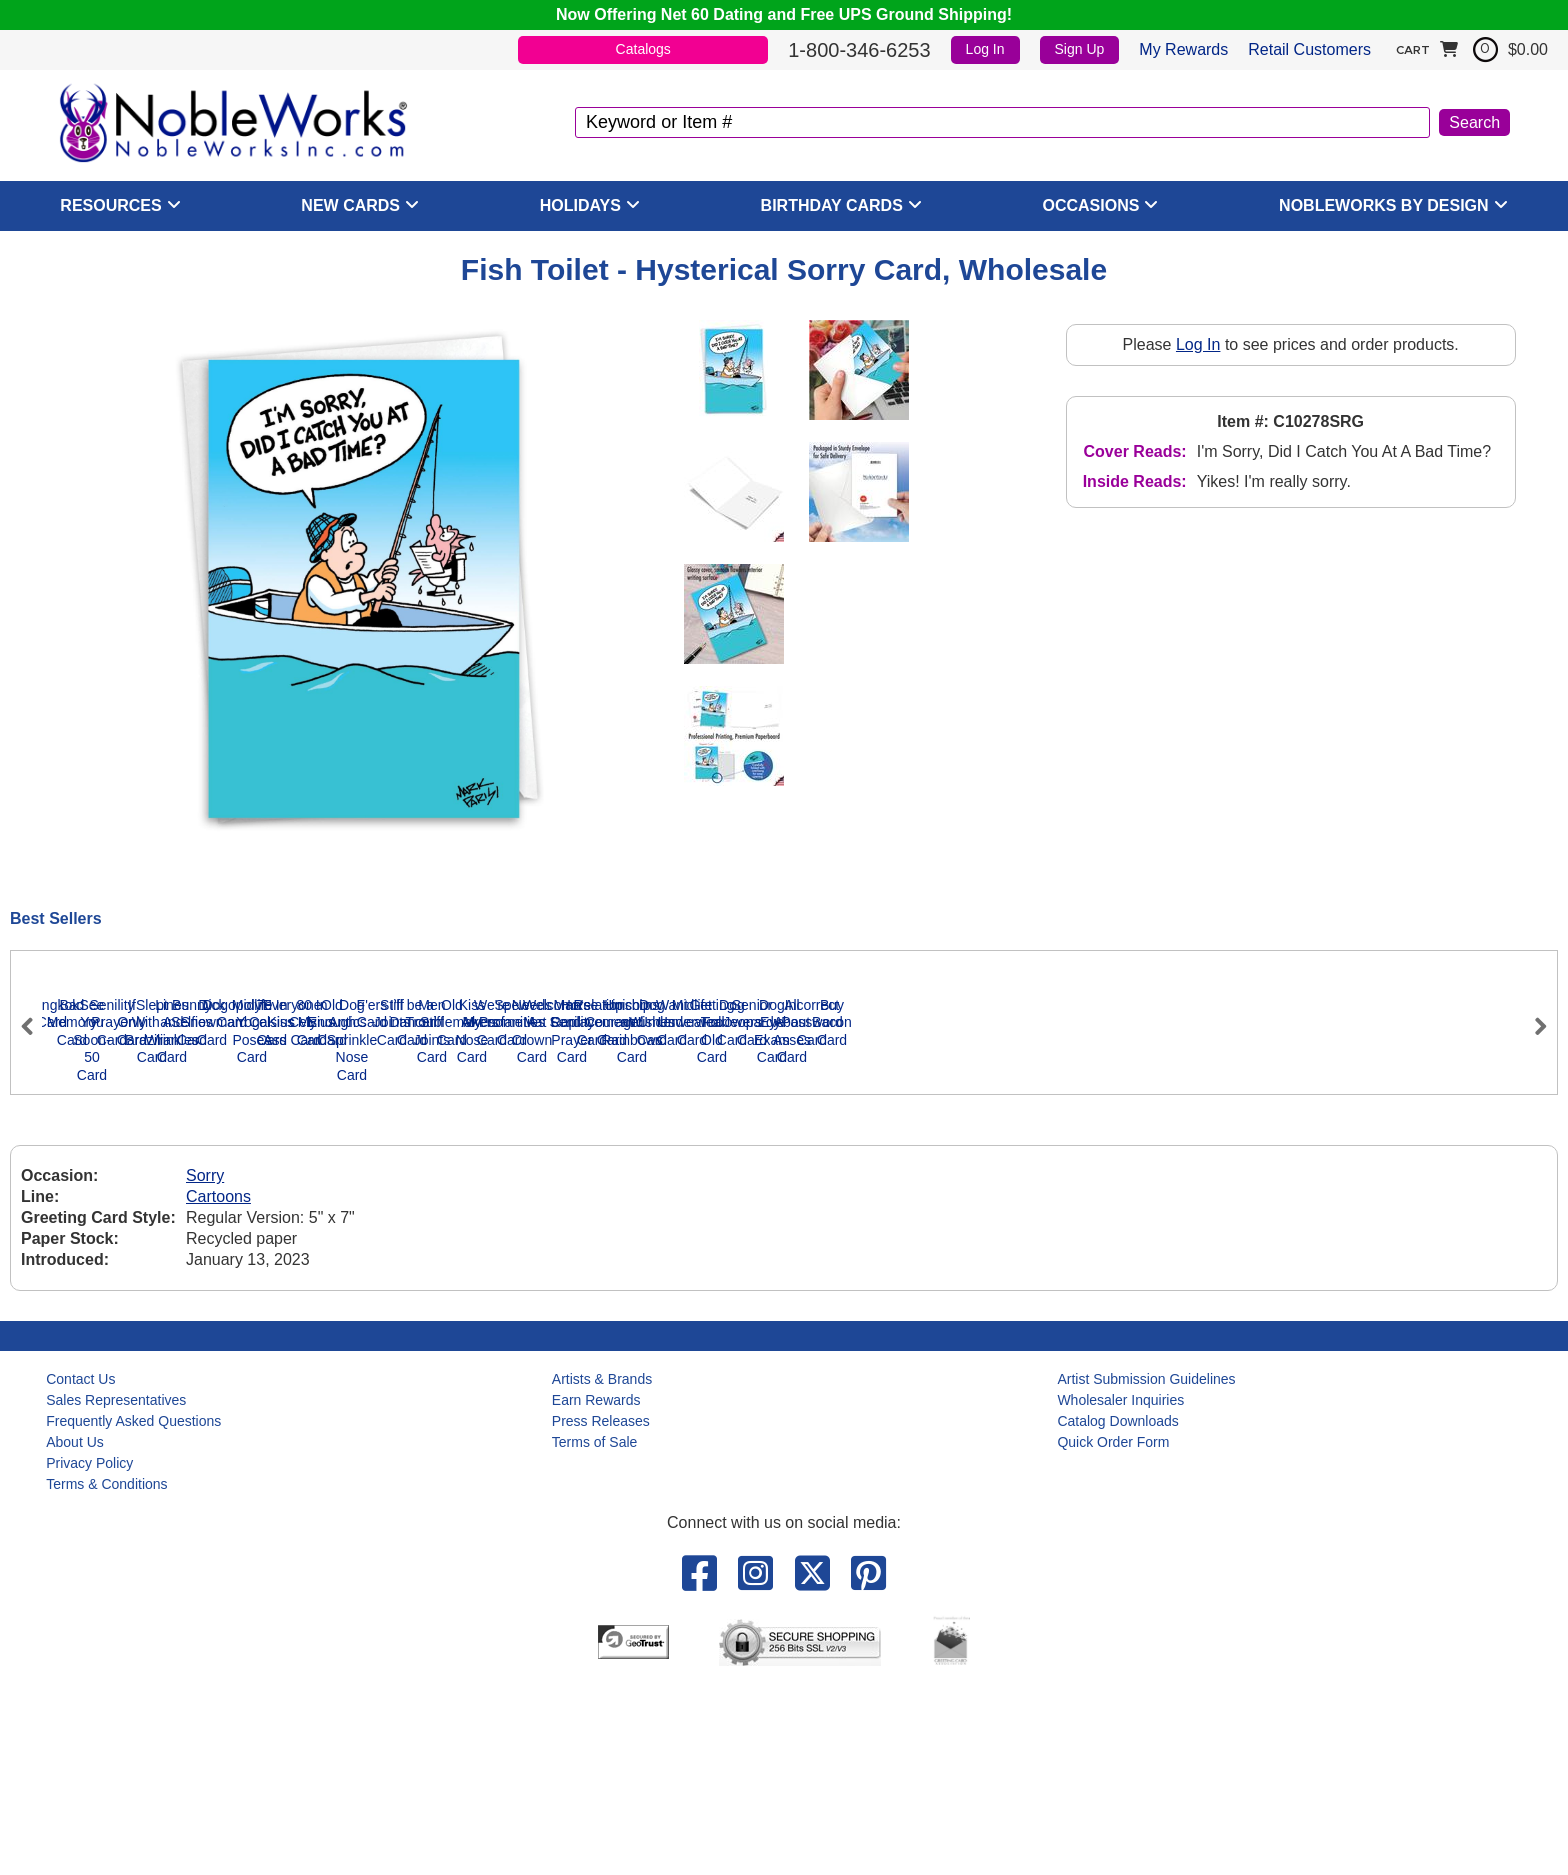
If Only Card (942, 1247)
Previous (36, 1111)
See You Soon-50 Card (541, 1247)
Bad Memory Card (342, 1247)
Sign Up (1080, 49)
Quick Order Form (1113, 1631)
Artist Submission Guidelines (1146, 1568)
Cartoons (218, 1386)
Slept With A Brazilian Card (1141, 1247)
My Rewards (1183, 49)
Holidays (580, 205)
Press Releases (601, 1610)
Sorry (205, 1365)
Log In (985, 49)
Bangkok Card (142, 1247)
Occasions (1091, 205)
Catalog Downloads (1117, 1610)
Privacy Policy (89, 1652)
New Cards (350, 205)
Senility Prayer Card (742, 1247)
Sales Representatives (116, 1589)
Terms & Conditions (106, 1673)
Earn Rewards (596, 1589)
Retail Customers (1309, 49)
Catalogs (643, 49)
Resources (110, 205)
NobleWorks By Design (1384, 205)
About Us (75, 1631)
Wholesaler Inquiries (1120, 1589)
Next (1532, 1111)
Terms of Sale (595, 1631)
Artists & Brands (602, 1568)
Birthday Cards (832, 205)
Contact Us (80, 1568)
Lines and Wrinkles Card (1342, 1247)
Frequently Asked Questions (133, 1610)
